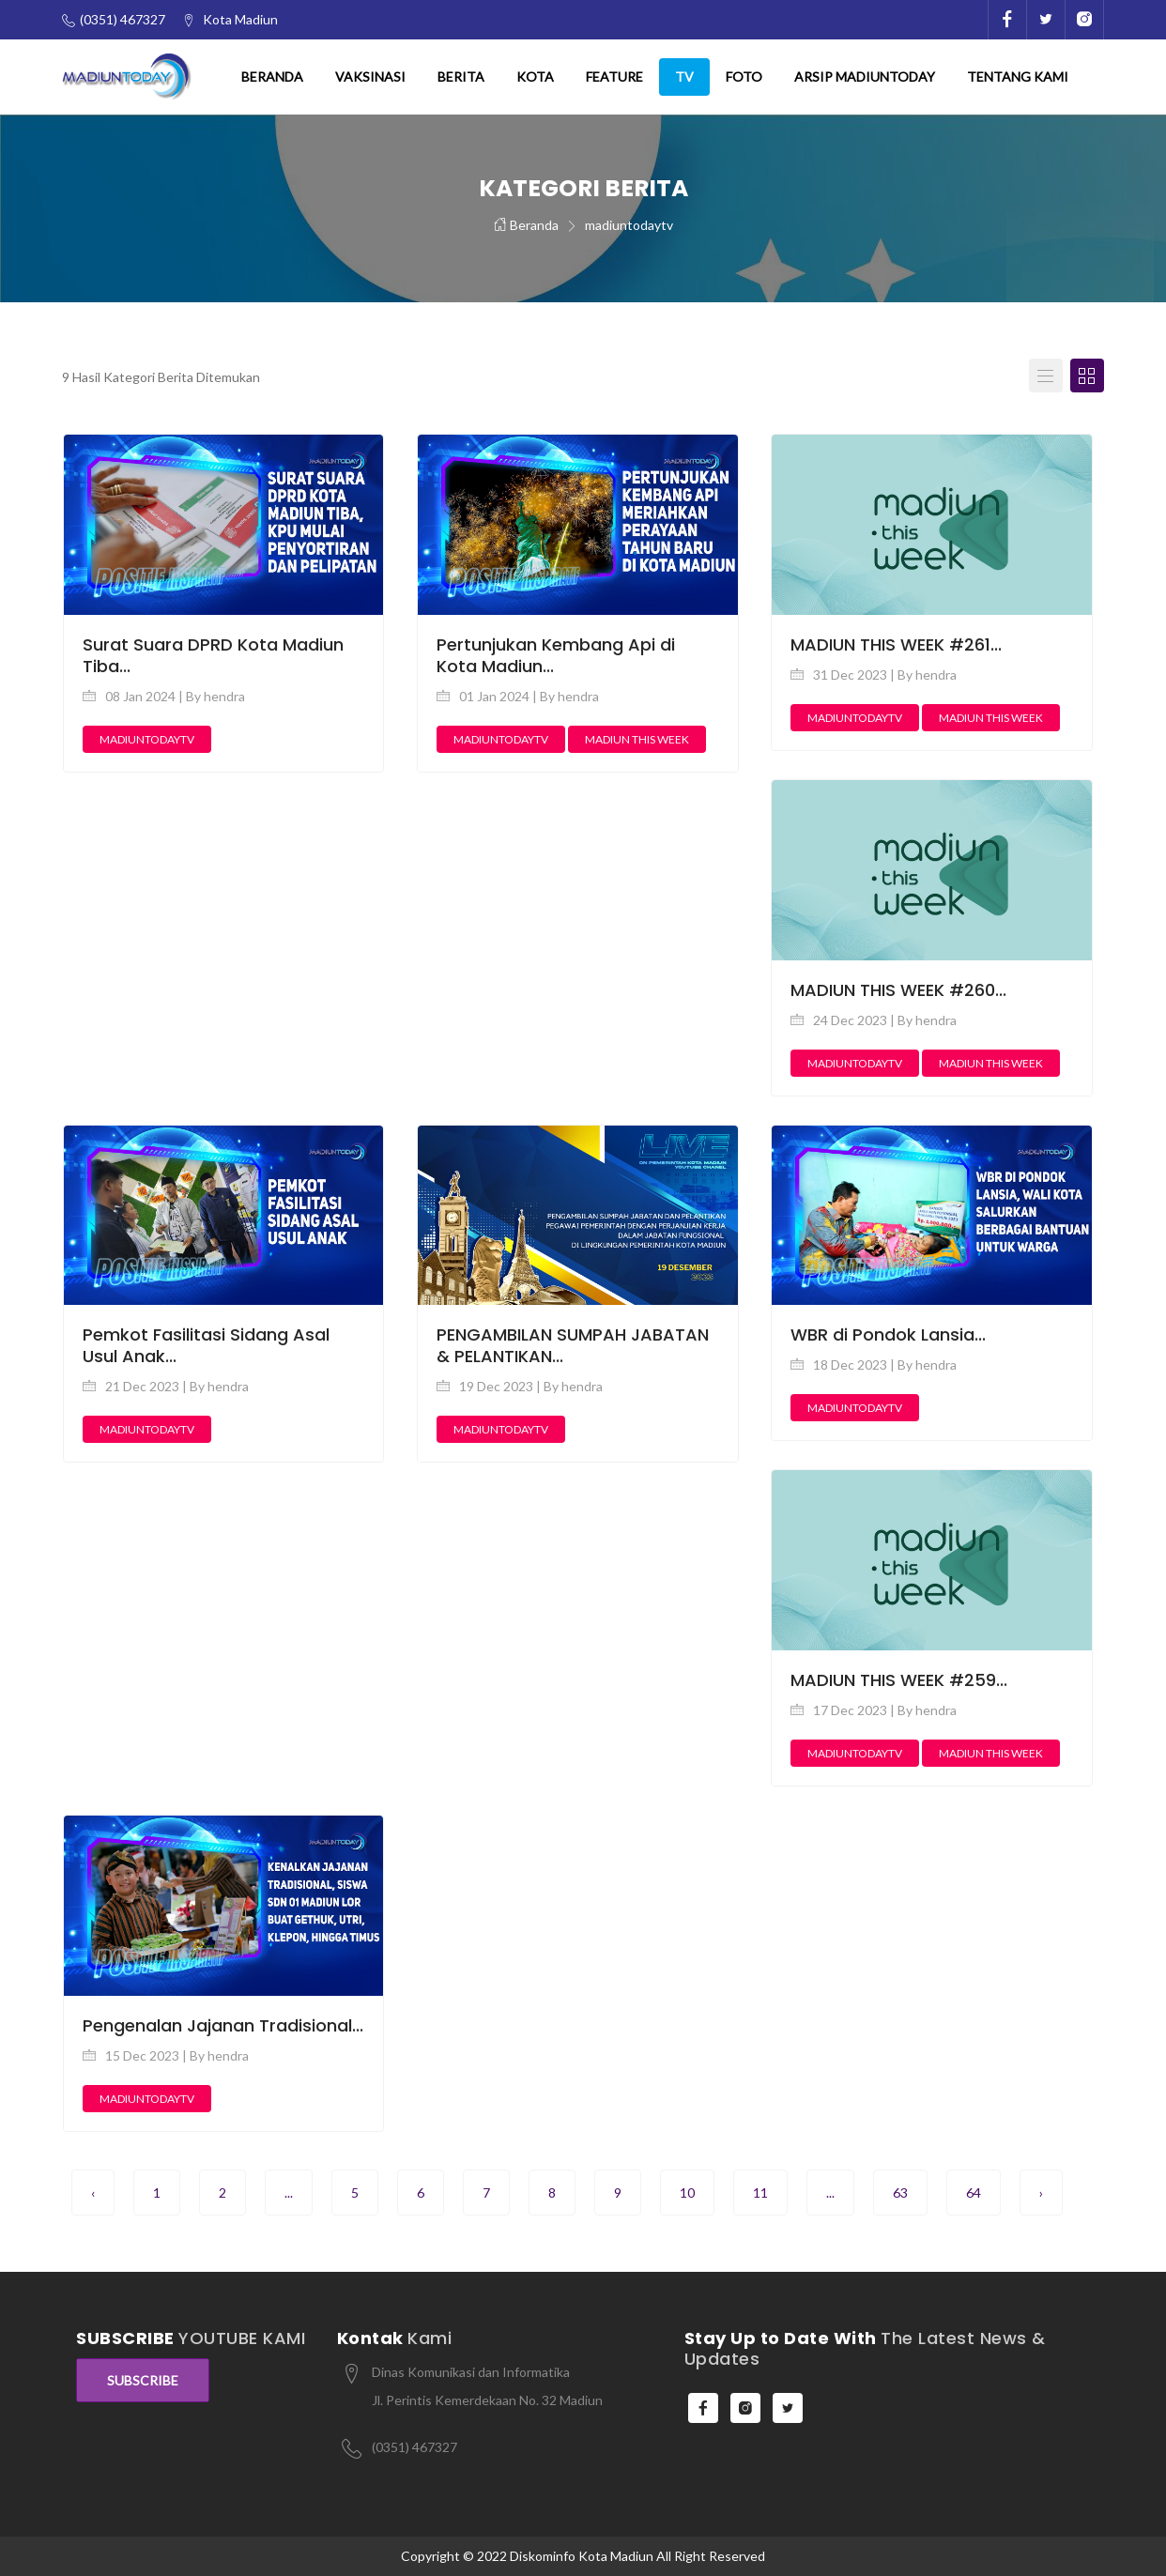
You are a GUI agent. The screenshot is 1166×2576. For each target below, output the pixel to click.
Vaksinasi (370, 76)
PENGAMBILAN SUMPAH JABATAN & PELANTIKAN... (573, 1345)
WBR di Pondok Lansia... (888, 1334)
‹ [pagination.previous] (93, 2192)
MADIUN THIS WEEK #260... (898, 990)
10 (687, 2192)
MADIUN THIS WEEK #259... (898, 1680)
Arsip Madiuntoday (864, 76)
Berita (460, 76)
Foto (744, 76)
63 (900, 2192)
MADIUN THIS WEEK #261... (896, 644)
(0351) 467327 (414, 2447)
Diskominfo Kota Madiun (581, 2556)
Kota (535, 76)
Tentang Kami (1017, 76)
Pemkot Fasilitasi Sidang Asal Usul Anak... (206, 1345)
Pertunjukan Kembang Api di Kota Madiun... (556, 655)
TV (684, 76)
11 (760, 2192)
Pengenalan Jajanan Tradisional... (223, 2025)
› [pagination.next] (1041, 2192)
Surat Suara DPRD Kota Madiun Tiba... (213, 655)
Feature (614, 76)
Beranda (272, 76)
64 (973, 2192)
